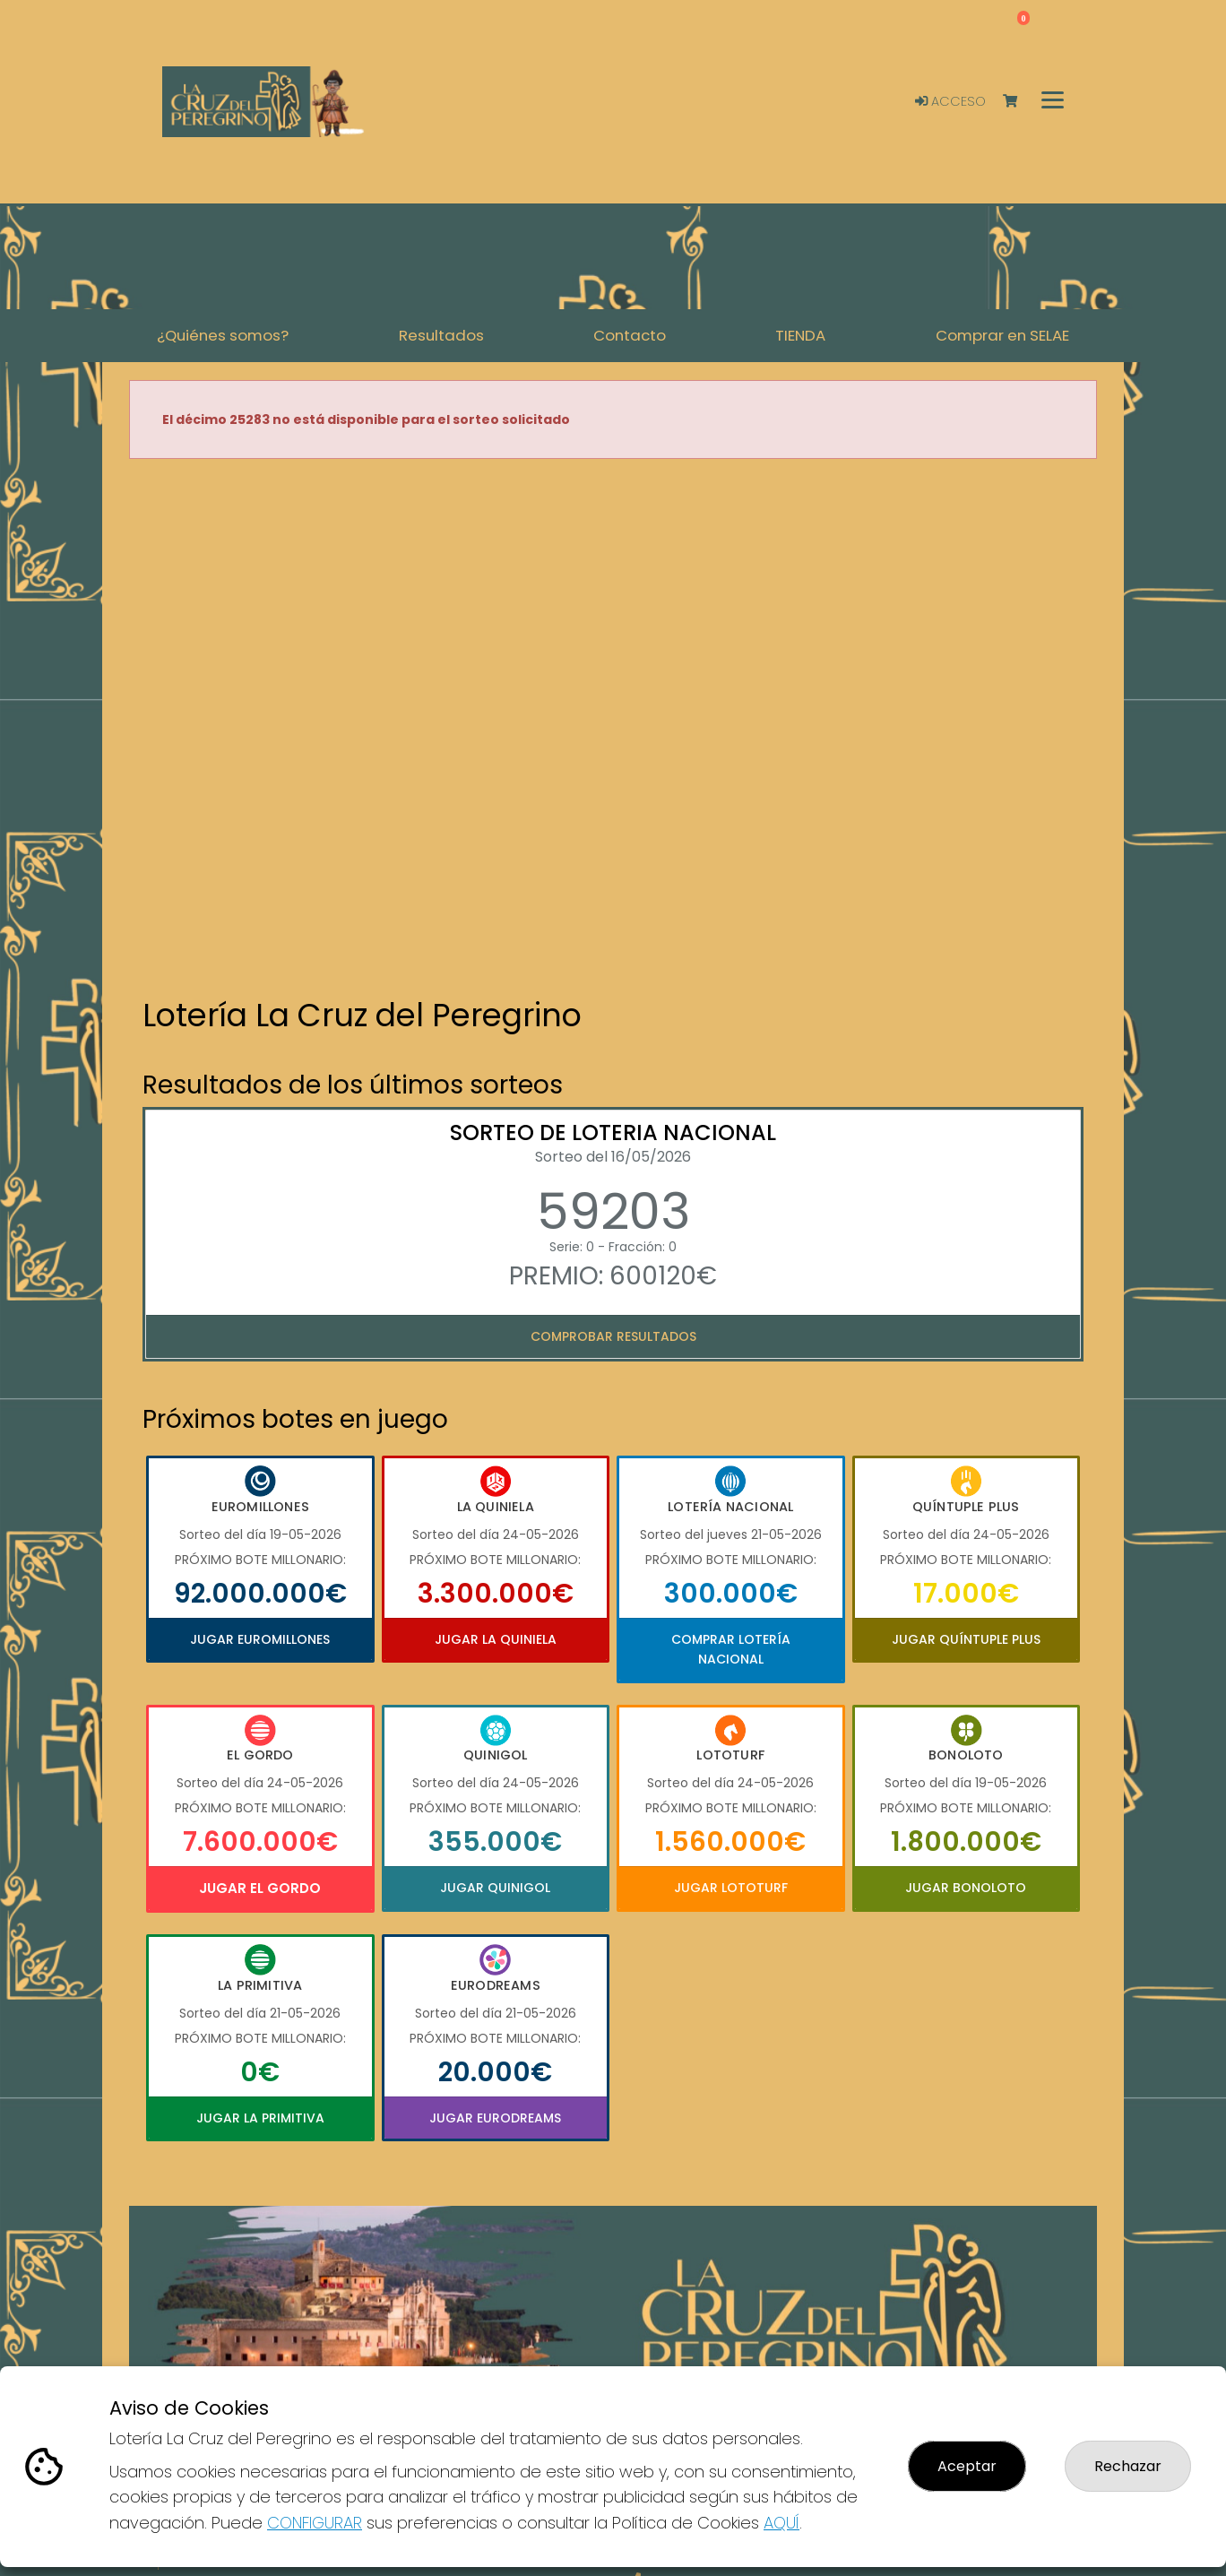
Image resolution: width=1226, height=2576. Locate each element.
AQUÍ (781, 2522)
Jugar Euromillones (260, 1639)
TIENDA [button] (800, 335)
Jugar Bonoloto (965, 1888)
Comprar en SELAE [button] (1002, 335)
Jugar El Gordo (260, 1888)
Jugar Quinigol (495, 1888)
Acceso (950, 101)
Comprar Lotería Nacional (730, 1649)
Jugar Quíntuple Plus (966, 1639)
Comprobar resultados (613, 1336)
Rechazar (1127, 2466)
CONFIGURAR (314, 2522)
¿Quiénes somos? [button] (223, 335)
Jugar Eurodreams (495, 2118)
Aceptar (967, 2466)
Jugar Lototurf (731, 1888)
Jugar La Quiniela (496, 1639)
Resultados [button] (441, 335)
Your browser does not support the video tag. (613, 730)
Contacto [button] (629, 335)
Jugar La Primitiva (260, 2118)
